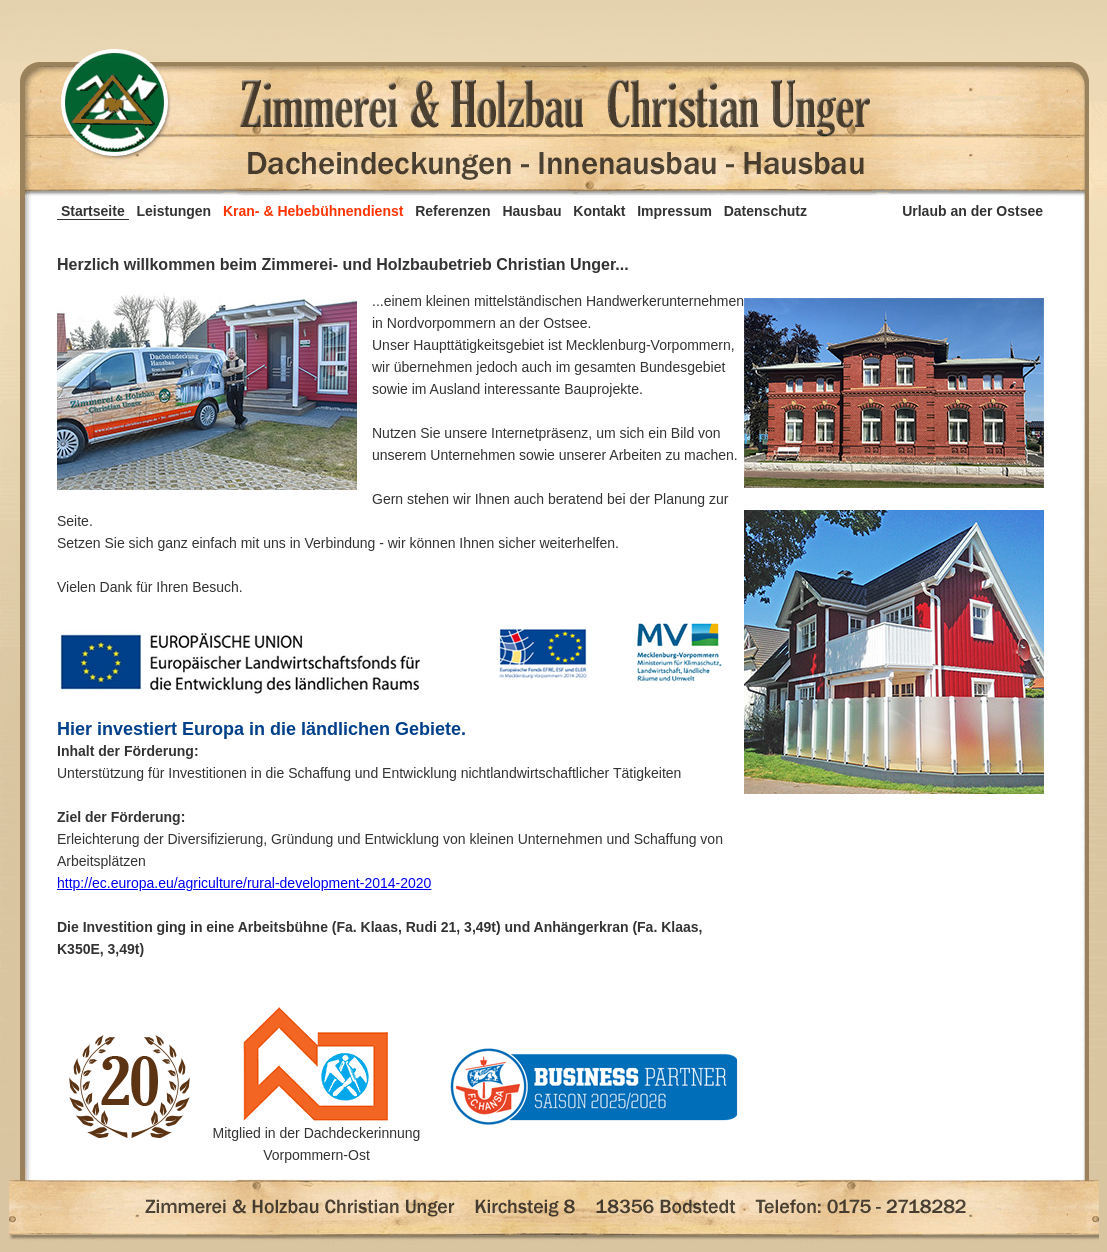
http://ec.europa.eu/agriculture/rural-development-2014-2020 (244, 883)
